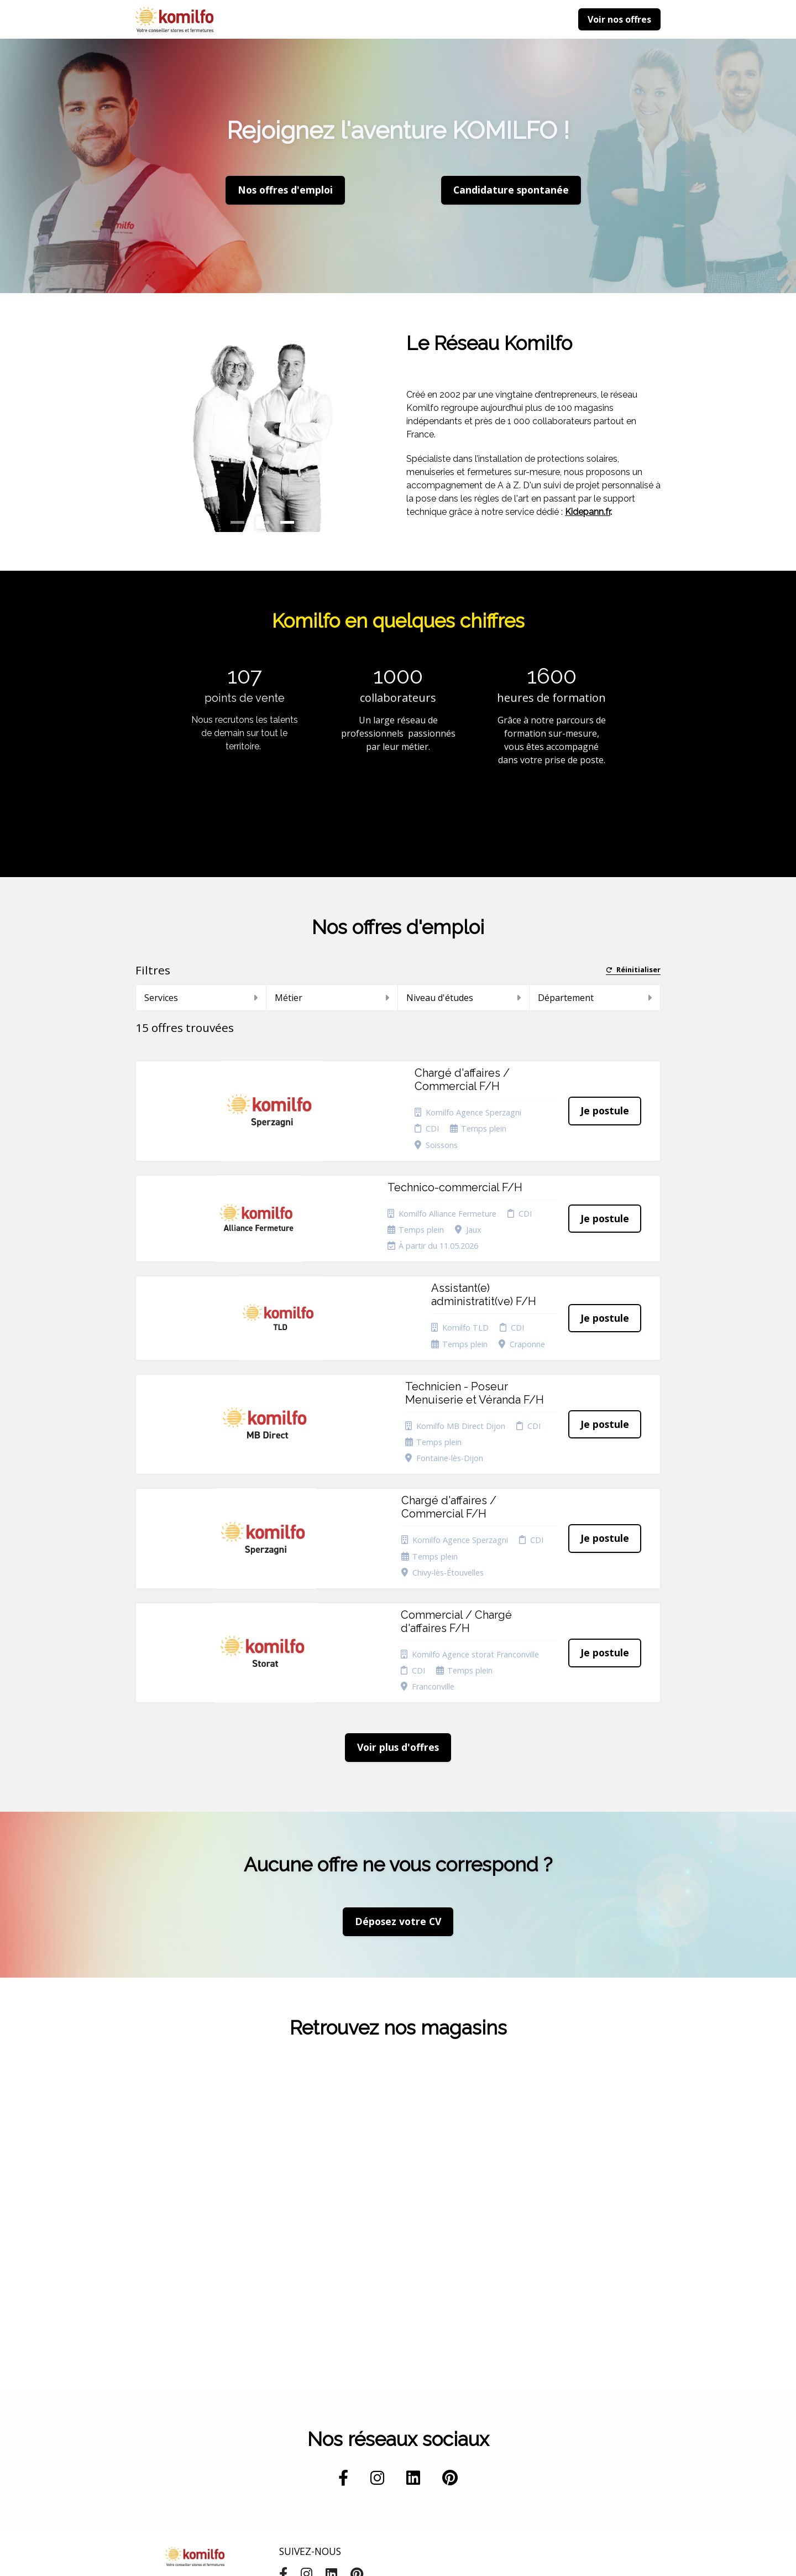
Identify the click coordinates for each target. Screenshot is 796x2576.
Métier (332, 998)
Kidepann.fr (587, 512)
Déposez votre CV (398, 1694)
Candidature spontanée (301, 2401)
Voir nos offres (619, 19)
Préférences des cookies (405, 2450)
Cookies (390, 2397)
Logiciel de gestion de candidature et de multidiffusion (398, 2555)
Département (595, 998)
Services (201, 998)
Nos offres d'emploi (285, 189)
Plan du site (397, 2411)
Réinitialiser (633, 970)
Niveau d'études (463, 998)
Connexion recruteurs (395, 2428)
